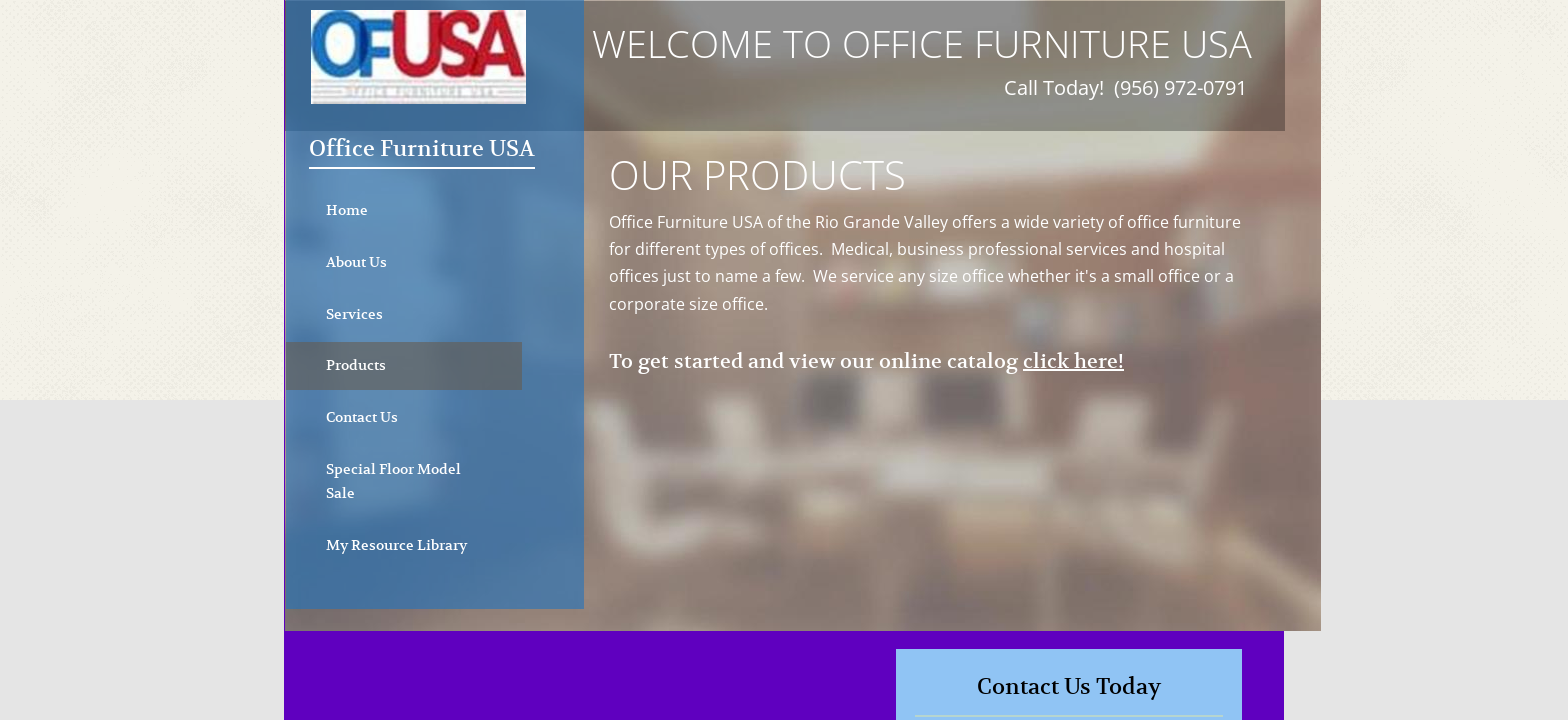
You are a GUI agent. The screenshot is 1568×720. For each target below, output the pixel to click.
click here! (1073, 361)
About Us (356, 262)
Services (354, 314)
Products (356, 365)
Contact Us (362, 417)
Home (347, 210)
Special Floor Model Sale (393, 481)
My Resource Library (396, 545)
